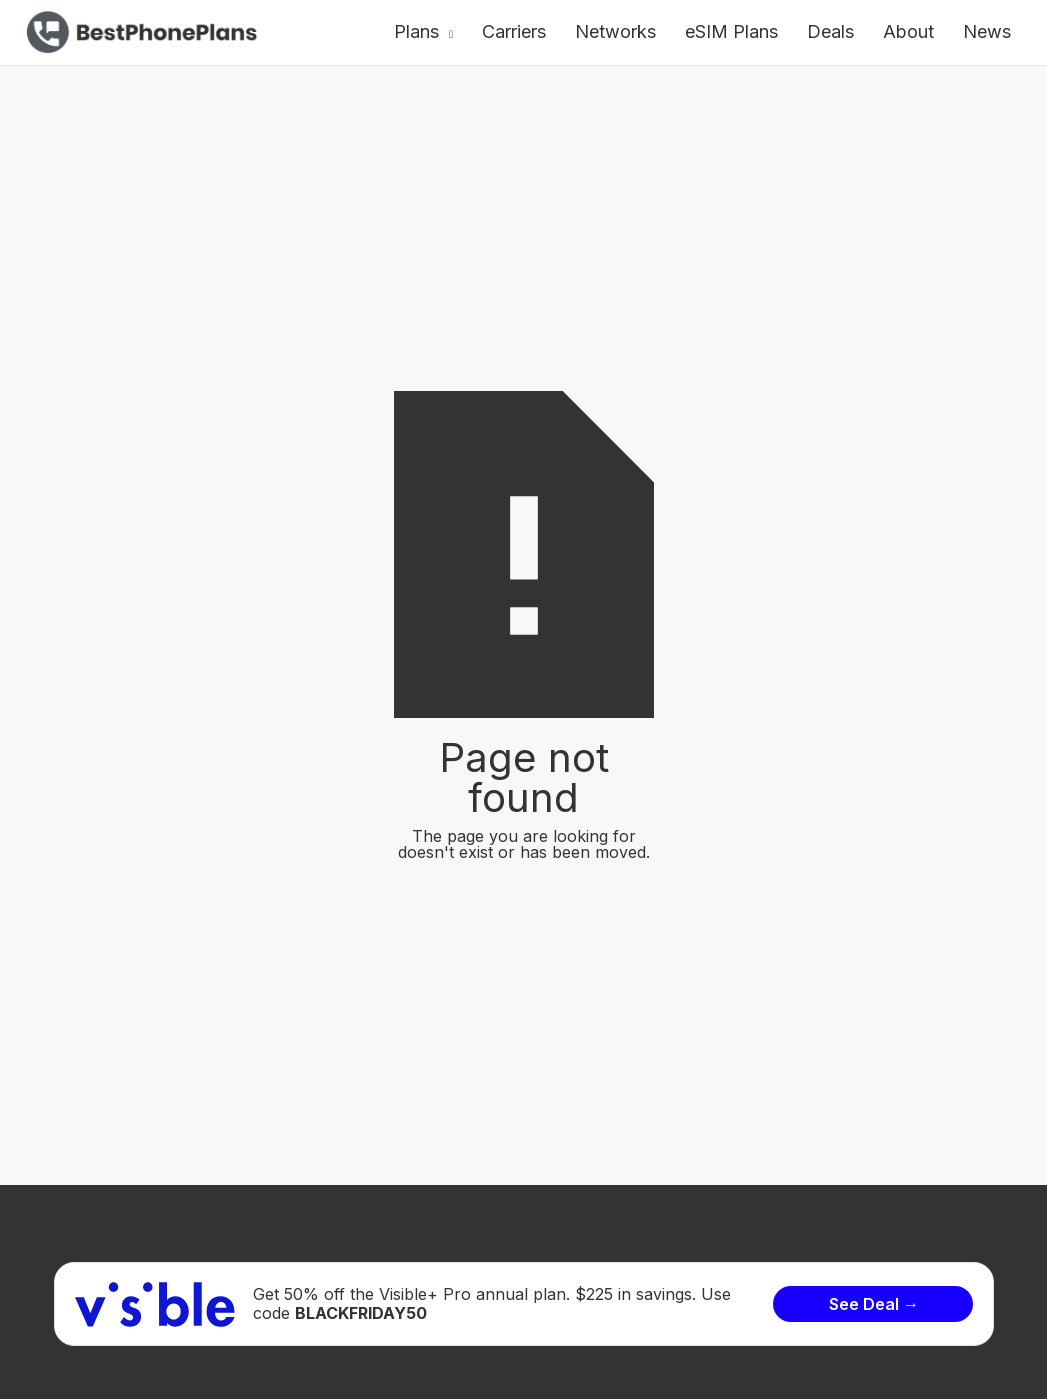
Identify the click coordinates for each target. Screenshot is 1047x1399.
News (987, 31)
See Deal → (874, 1304)
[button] (423, 32)
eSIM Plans (731, 31)
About (908, 31)
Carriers (514, 31)
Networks (615, 31)
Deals (830, 31)
